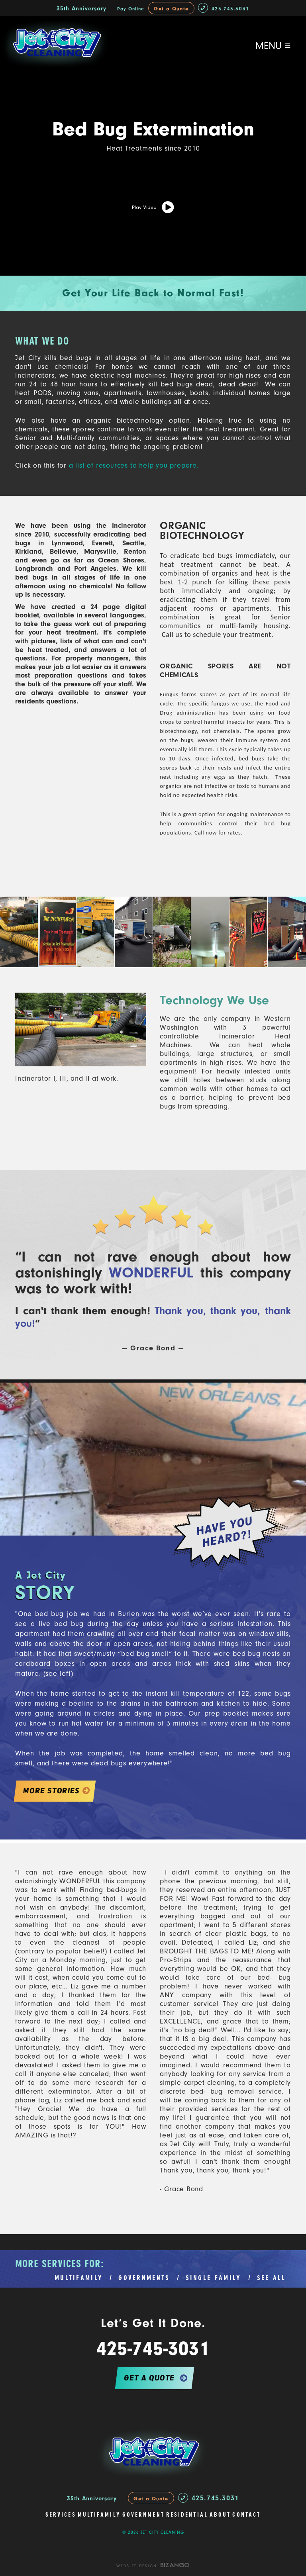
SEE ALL (271, 2278)
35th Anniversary (81, 8)
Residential (187, 2514)
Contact (246, 2514)
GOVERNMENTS (144, 2278)
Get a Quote (171, 9)
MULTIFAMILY (79, 2278)
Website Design (136, 2566)
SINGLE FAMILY (213, 2278)
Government (143, 2514)
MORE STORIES (51, 1790)
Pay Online (130, 9)
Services (60, 2514)
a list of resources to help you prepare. (133, 465)
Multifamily (99, 2514)
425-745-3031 (153, 2348)
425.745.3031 (223, 9)
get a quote (149, 2377)
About (220, 2514)
